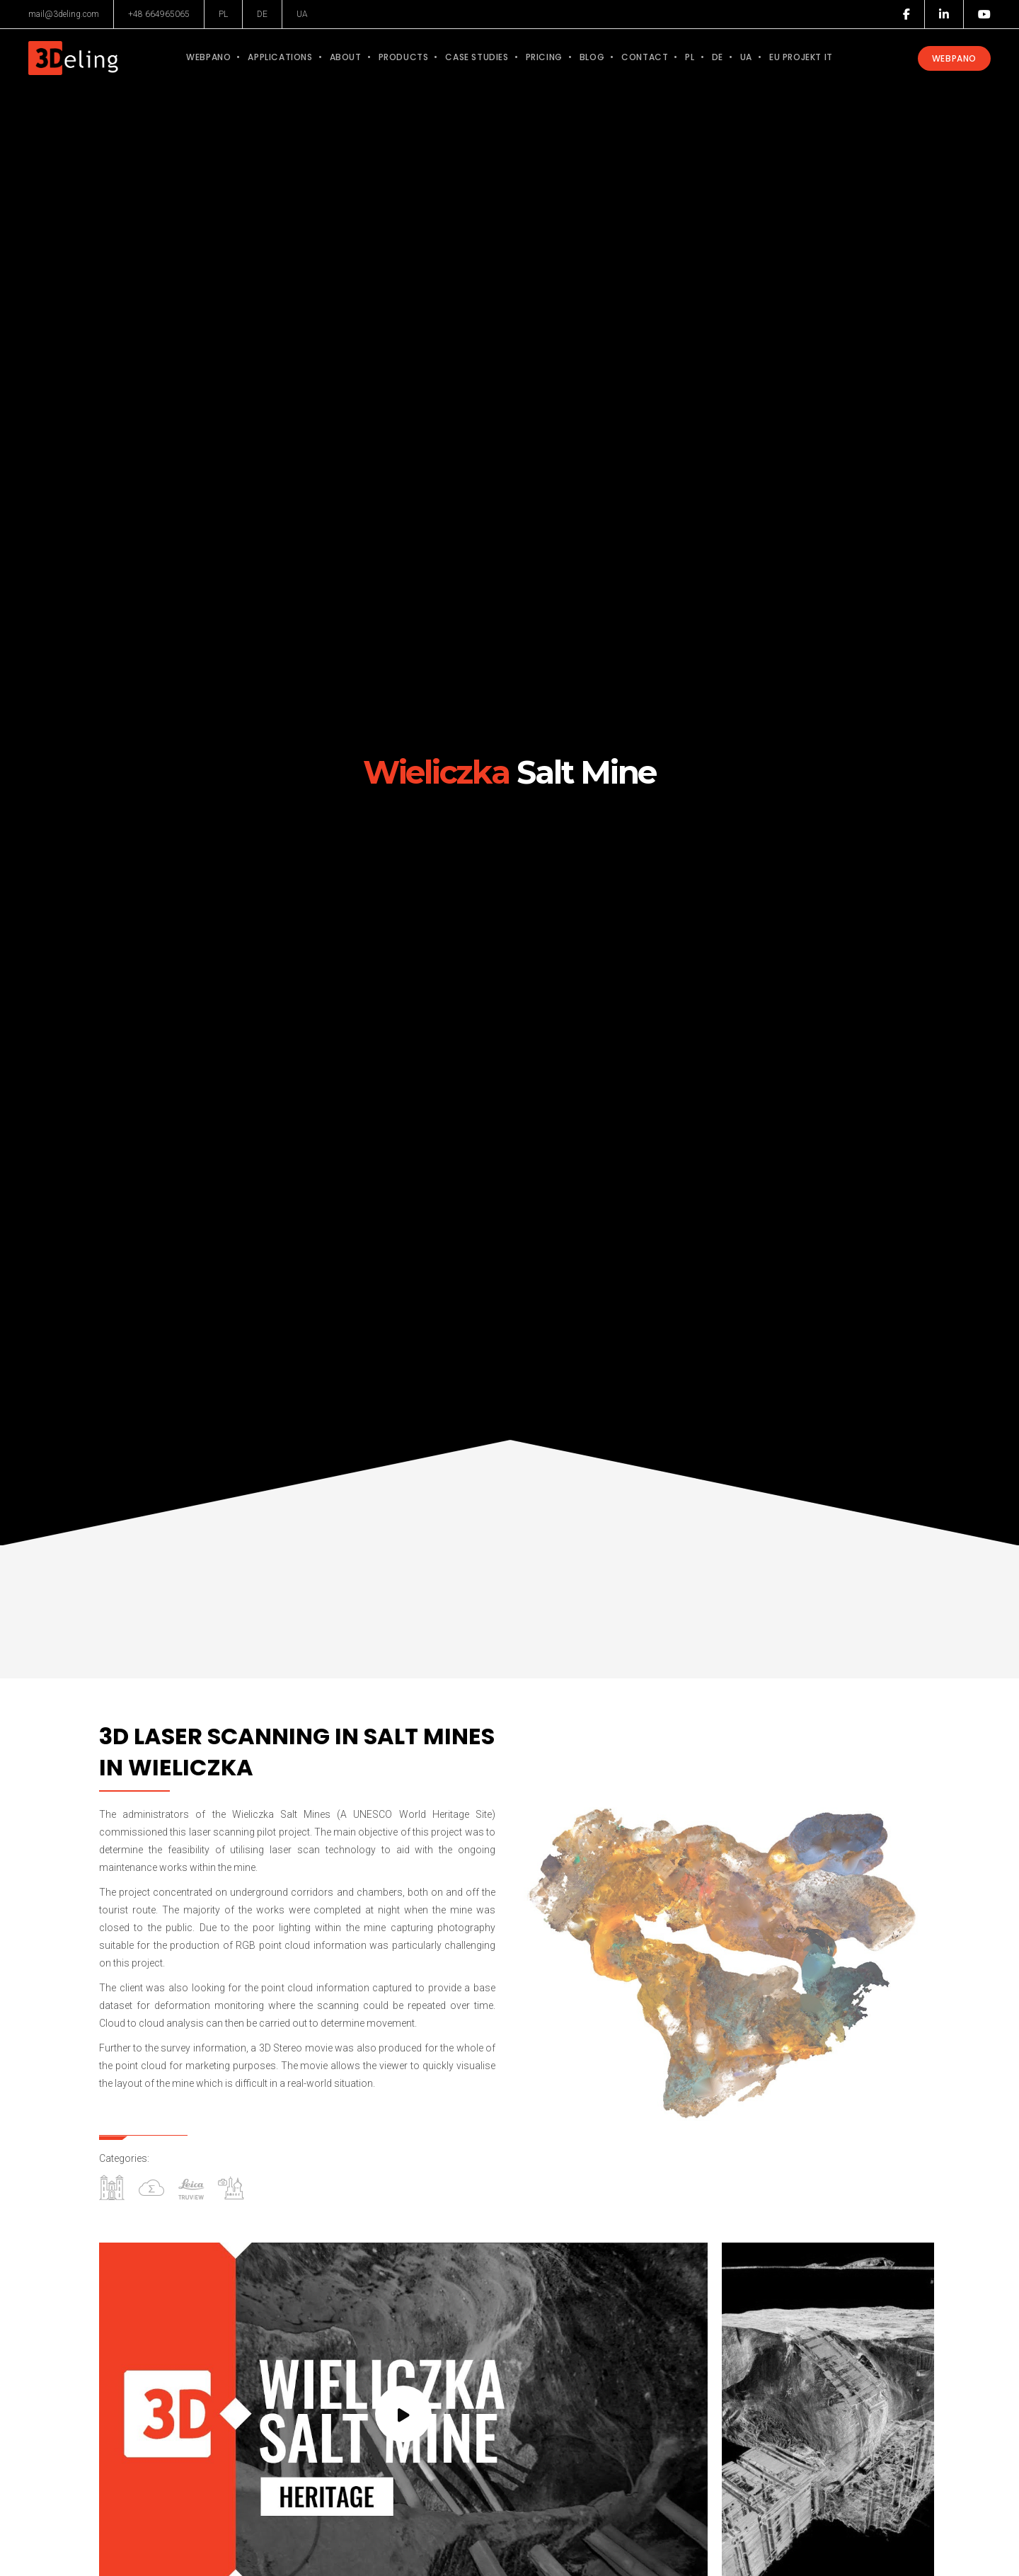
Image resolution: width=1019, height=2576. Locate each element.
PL (223, 14)
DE (262, 14)
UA (302, 14)
